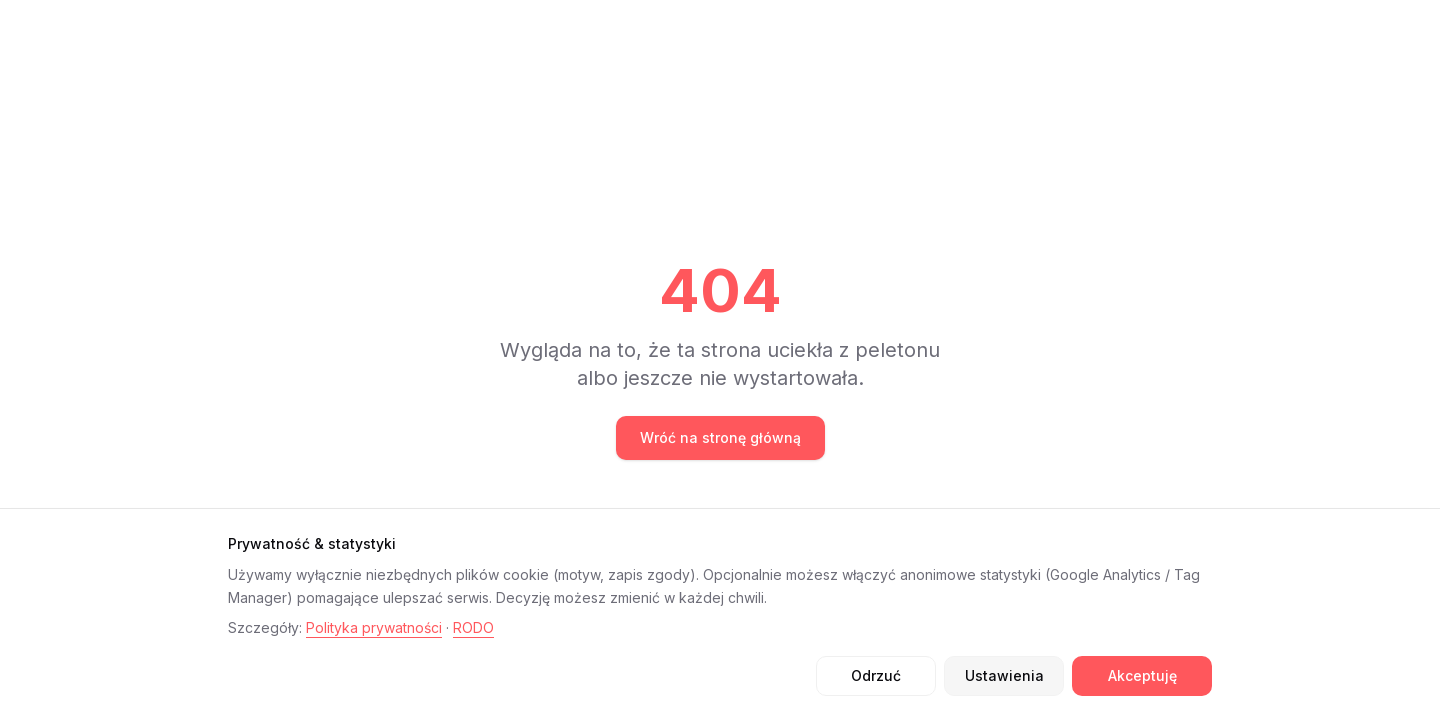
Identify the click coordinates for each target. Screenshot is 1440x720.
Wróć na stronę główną (720, 437)
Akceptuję (1142, 675)
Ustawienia (1004, 675)
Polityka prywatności (374, 627)
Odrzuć (876, 675)
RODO (473, 627)
